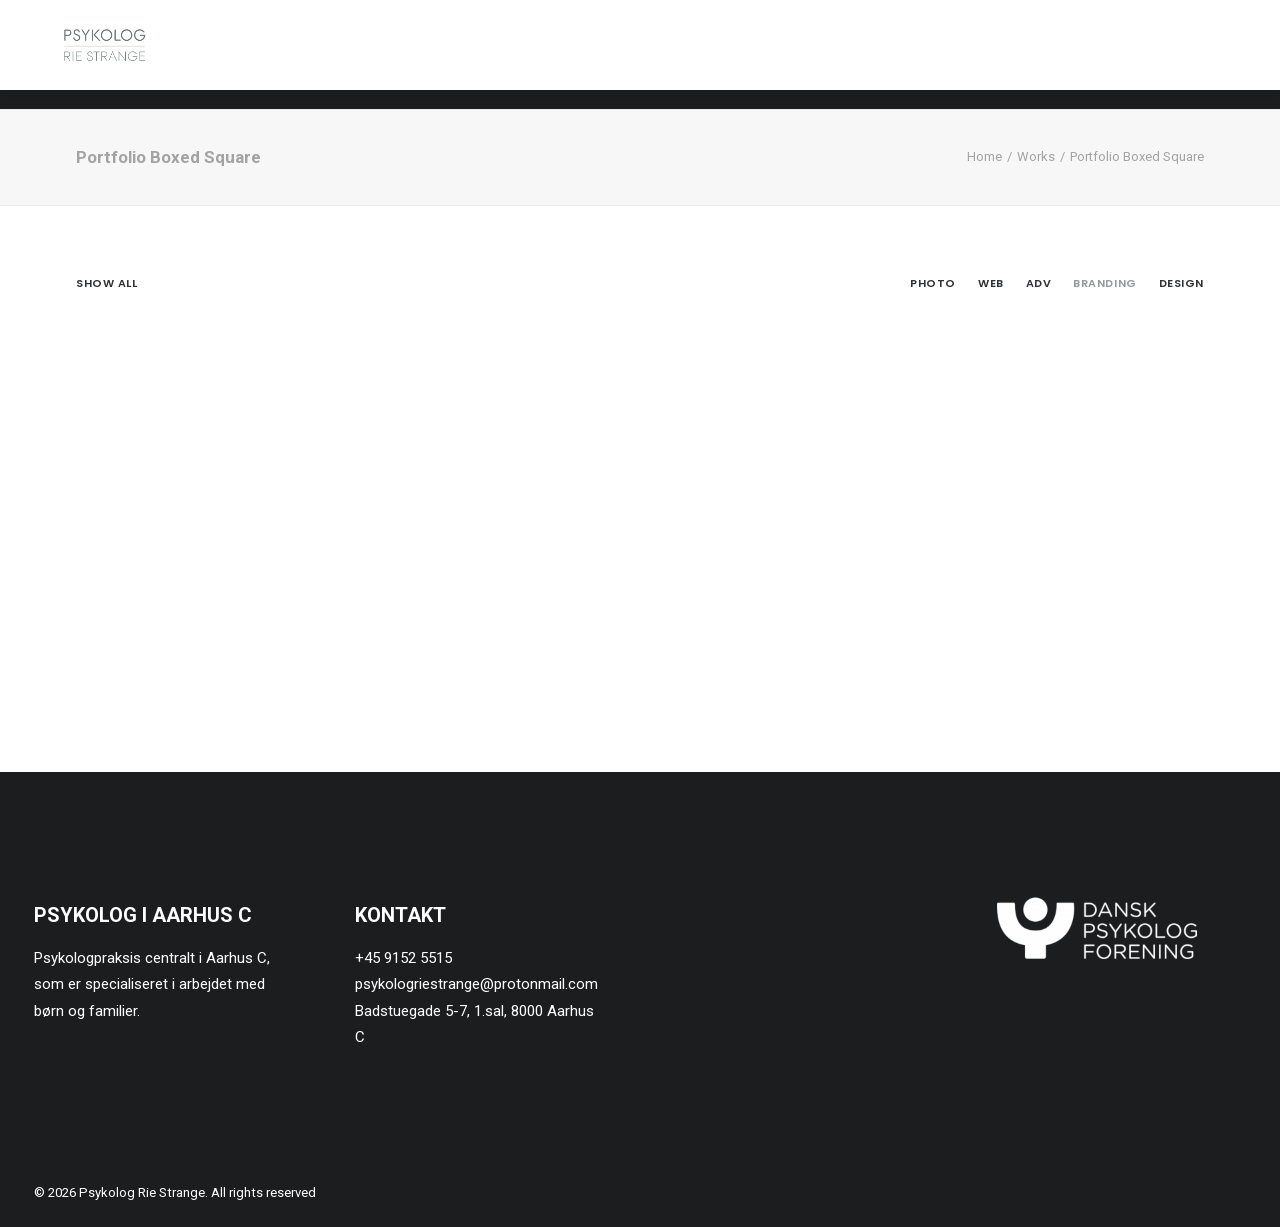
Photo (933, 283)
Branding (1104, 283)
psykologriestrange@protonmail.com (476, 984)
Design (1181, 283)
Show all (106, 283)
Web (991, 283)
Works (1036, 156)
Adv (1039, 283)
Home (984, 156)
